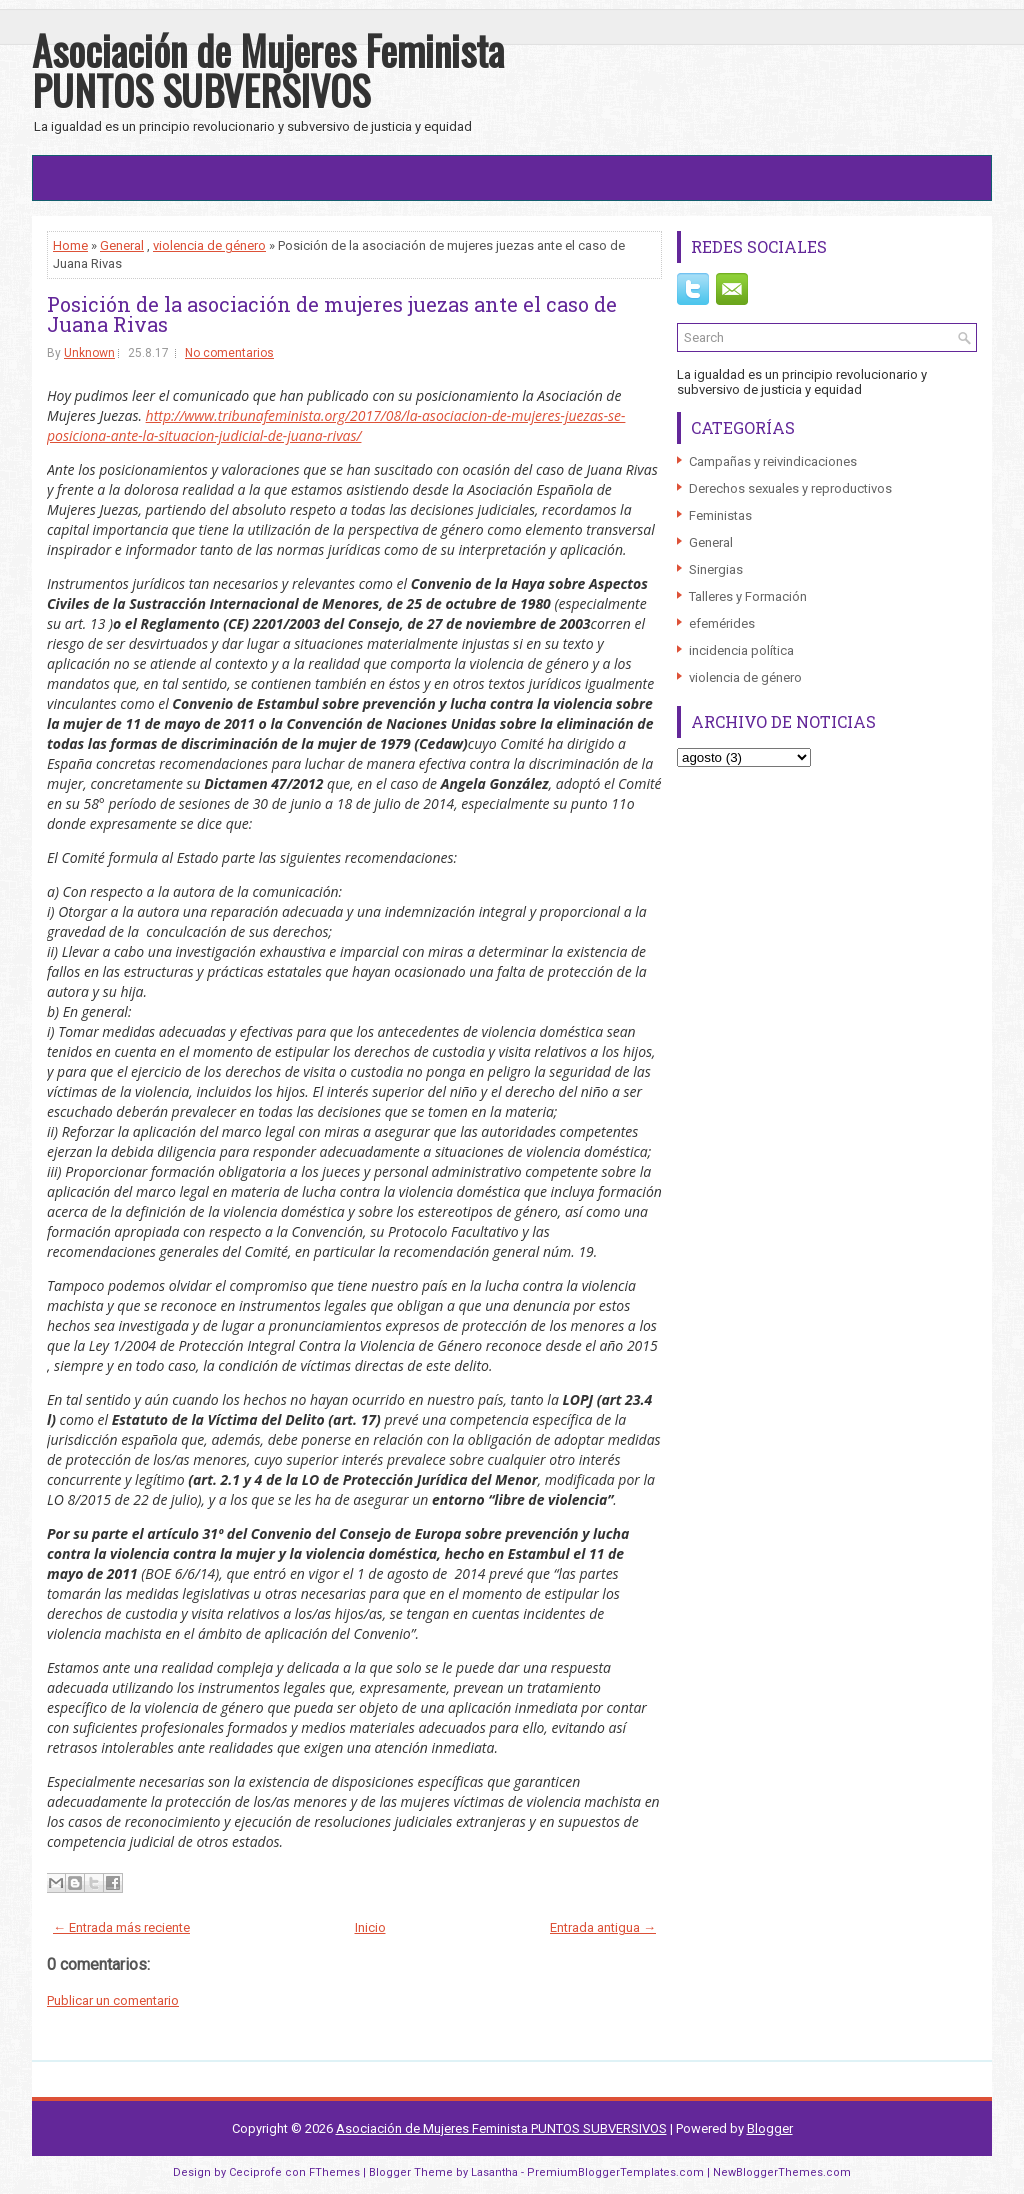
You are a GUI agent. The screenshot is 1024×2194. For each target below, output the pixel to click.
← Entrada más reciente (121, 1927)
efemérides (722, 623)
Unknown (89, 353)
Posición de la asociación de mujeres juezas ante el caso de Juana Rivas (332, 314)
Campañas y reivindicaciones (773, 461)
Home (70, 245)
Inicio (370, 1927)
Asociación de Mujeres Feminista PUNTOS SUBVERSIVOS (268, 70)
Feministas (720, 515)
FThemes (334, 2172)
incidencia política (741, 650)
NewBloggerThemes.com (782, 2172)
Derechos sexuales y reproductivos (790, 488)
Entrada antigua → (603, 1927)
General (122, 245)
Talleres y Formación (748, 596)
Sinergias (716, 569)
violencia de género (209, 245)
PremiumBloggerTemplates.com (615, 2172)
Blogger (770, 2128)
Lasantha (494, 2172)
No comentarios (229, 353)
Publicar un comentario (113, 2000)
